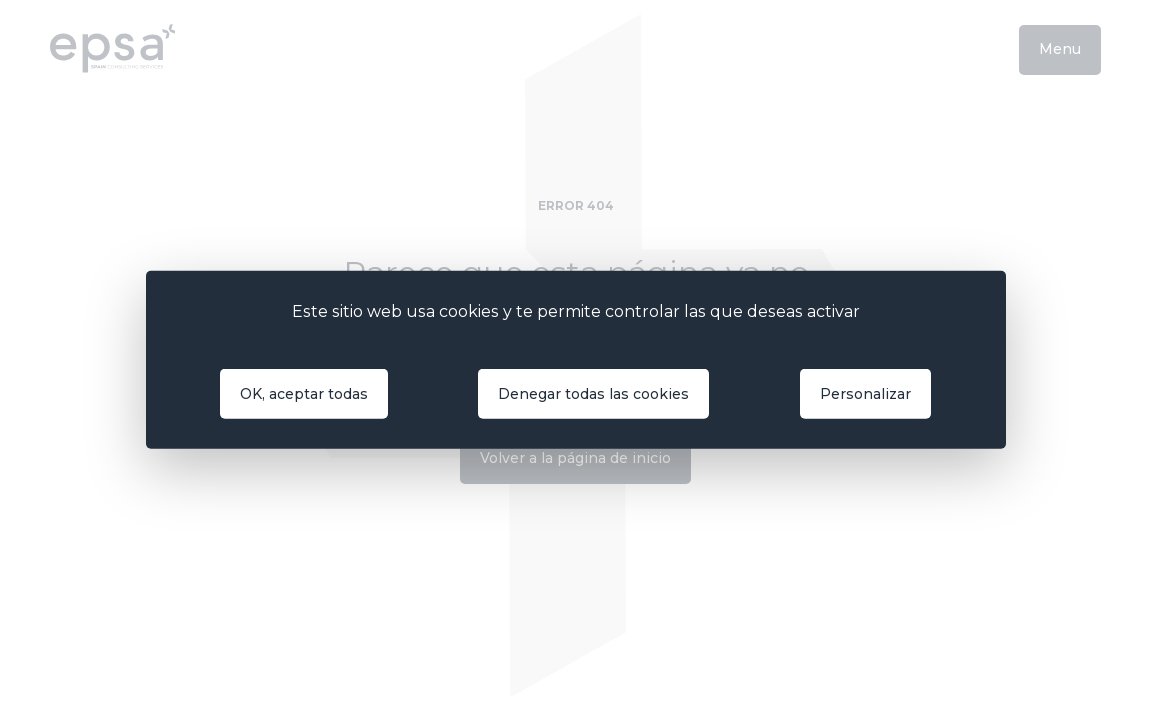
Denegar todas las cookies (593, 394)
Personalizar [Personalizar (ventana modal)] (865, 394)
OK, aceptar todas (304, 394)
